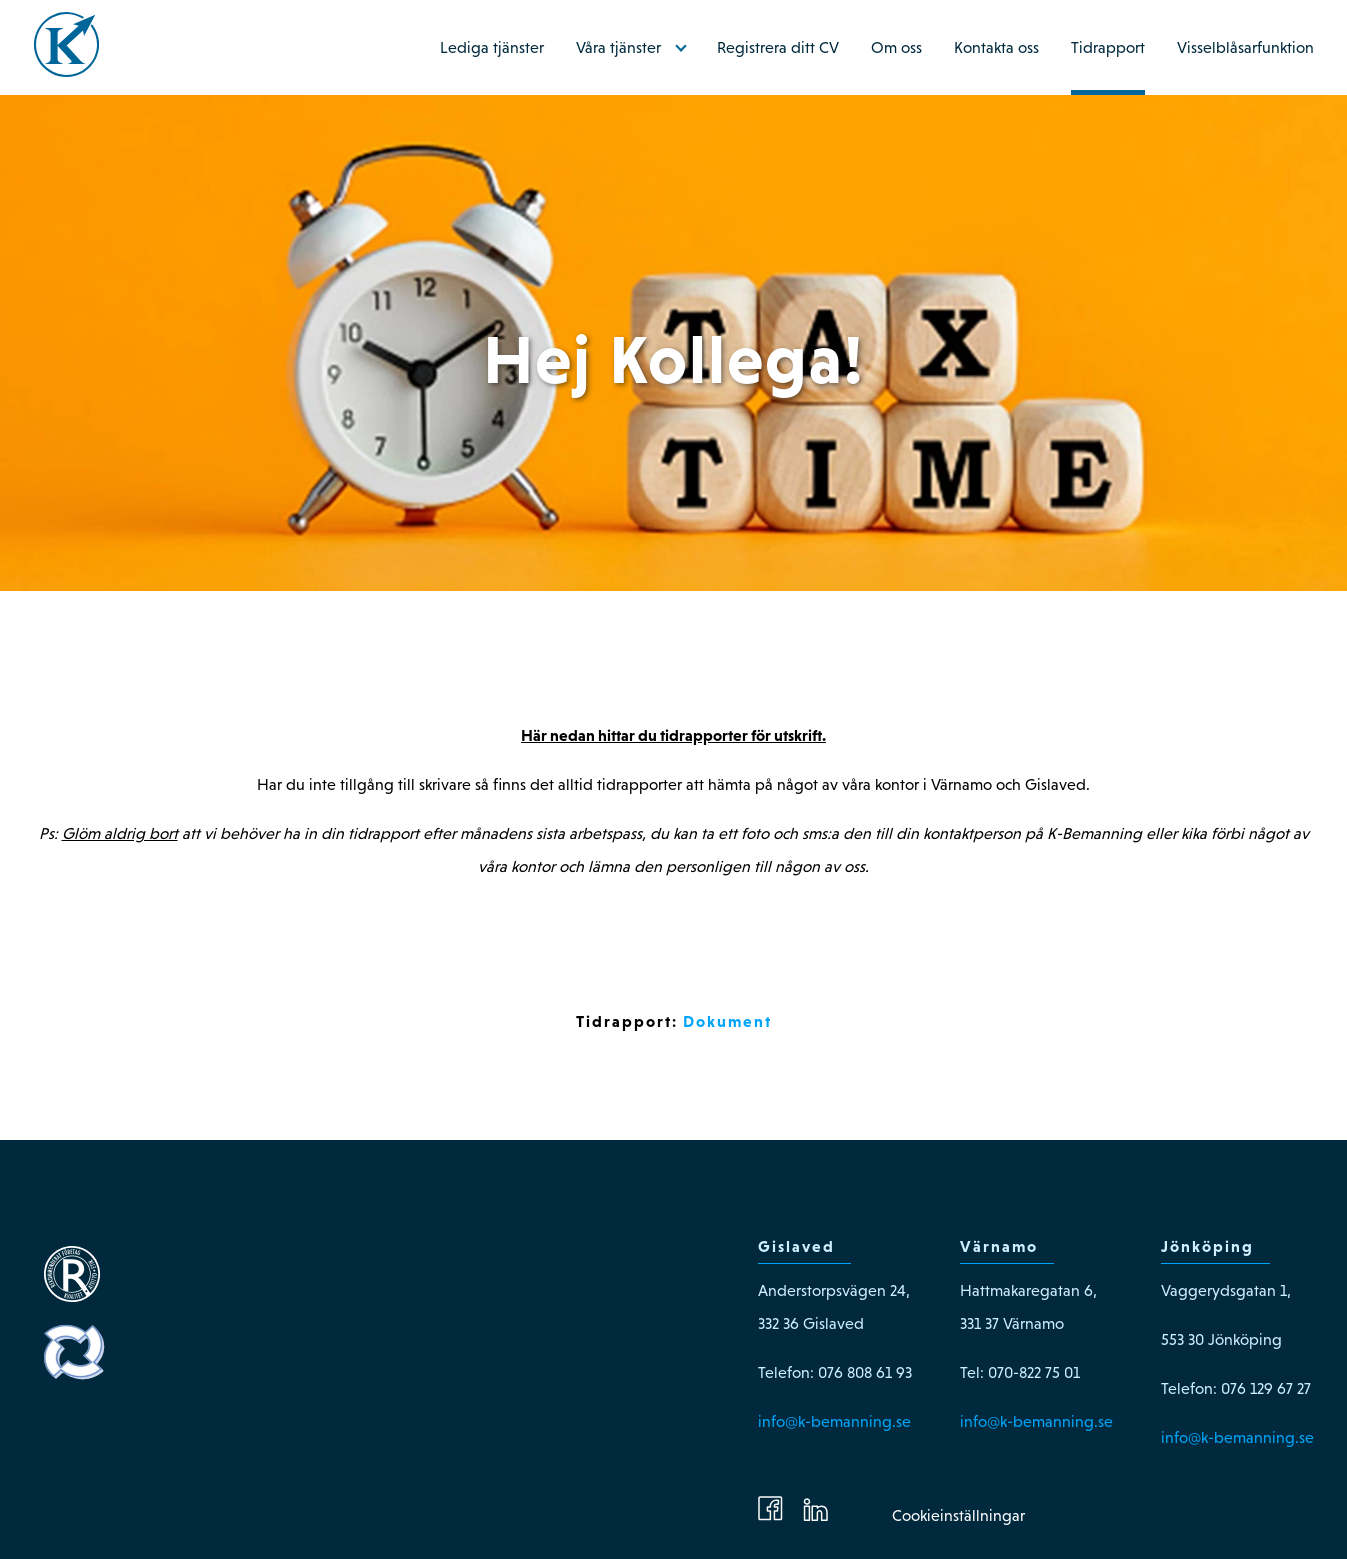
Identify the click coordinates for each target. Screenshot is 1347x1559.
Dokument (727, 1021)
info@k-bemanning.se (834, 1421)
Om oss (896, 47)
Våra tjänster (618, 47)
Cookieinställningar (958, 1515)
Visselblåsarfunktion (1245, 47)
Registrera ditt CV (778, 47)
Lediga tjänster (492, 47)
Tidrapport (1108, 47)
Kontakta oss (996, 47)
